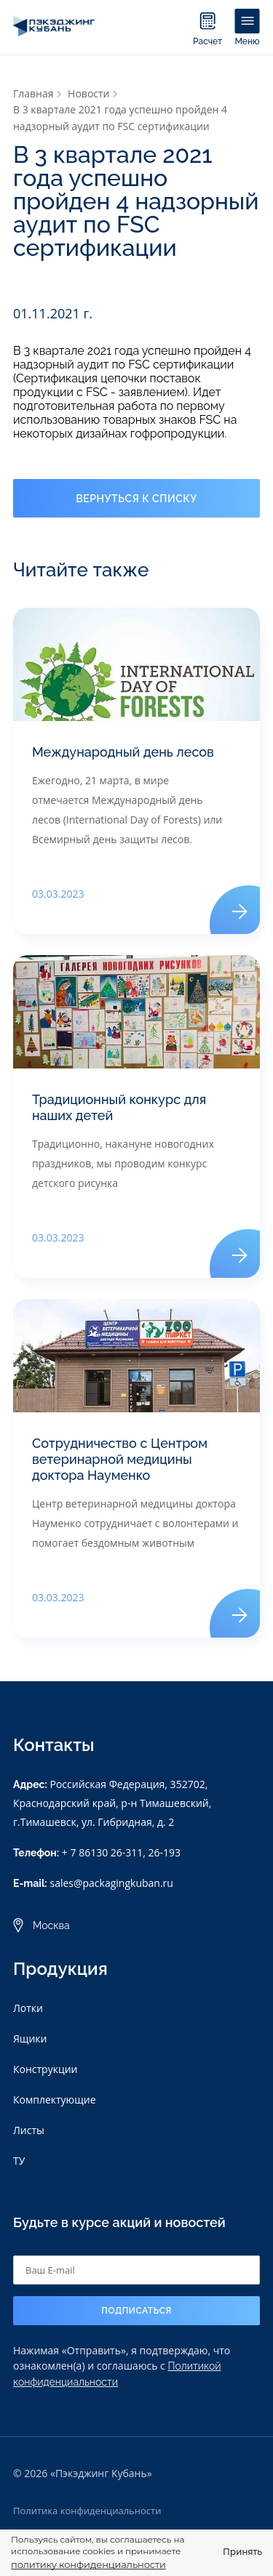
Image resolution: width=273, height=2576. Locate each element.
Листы (28, 2130)
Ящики (30, 2038)
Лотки (28, 2008)
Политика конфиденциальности (87, 2510)
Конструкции (45, 2069)
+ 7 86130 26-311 (102, 1852)
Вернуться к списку (136, 498)
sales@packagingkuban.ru (111, 1883)
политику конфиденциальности (88, 2564)
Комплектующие (54, 2099)
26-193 (165, 1852)
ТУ (19, 2161)
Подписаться (136, 2311)
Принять (242, 2551)
